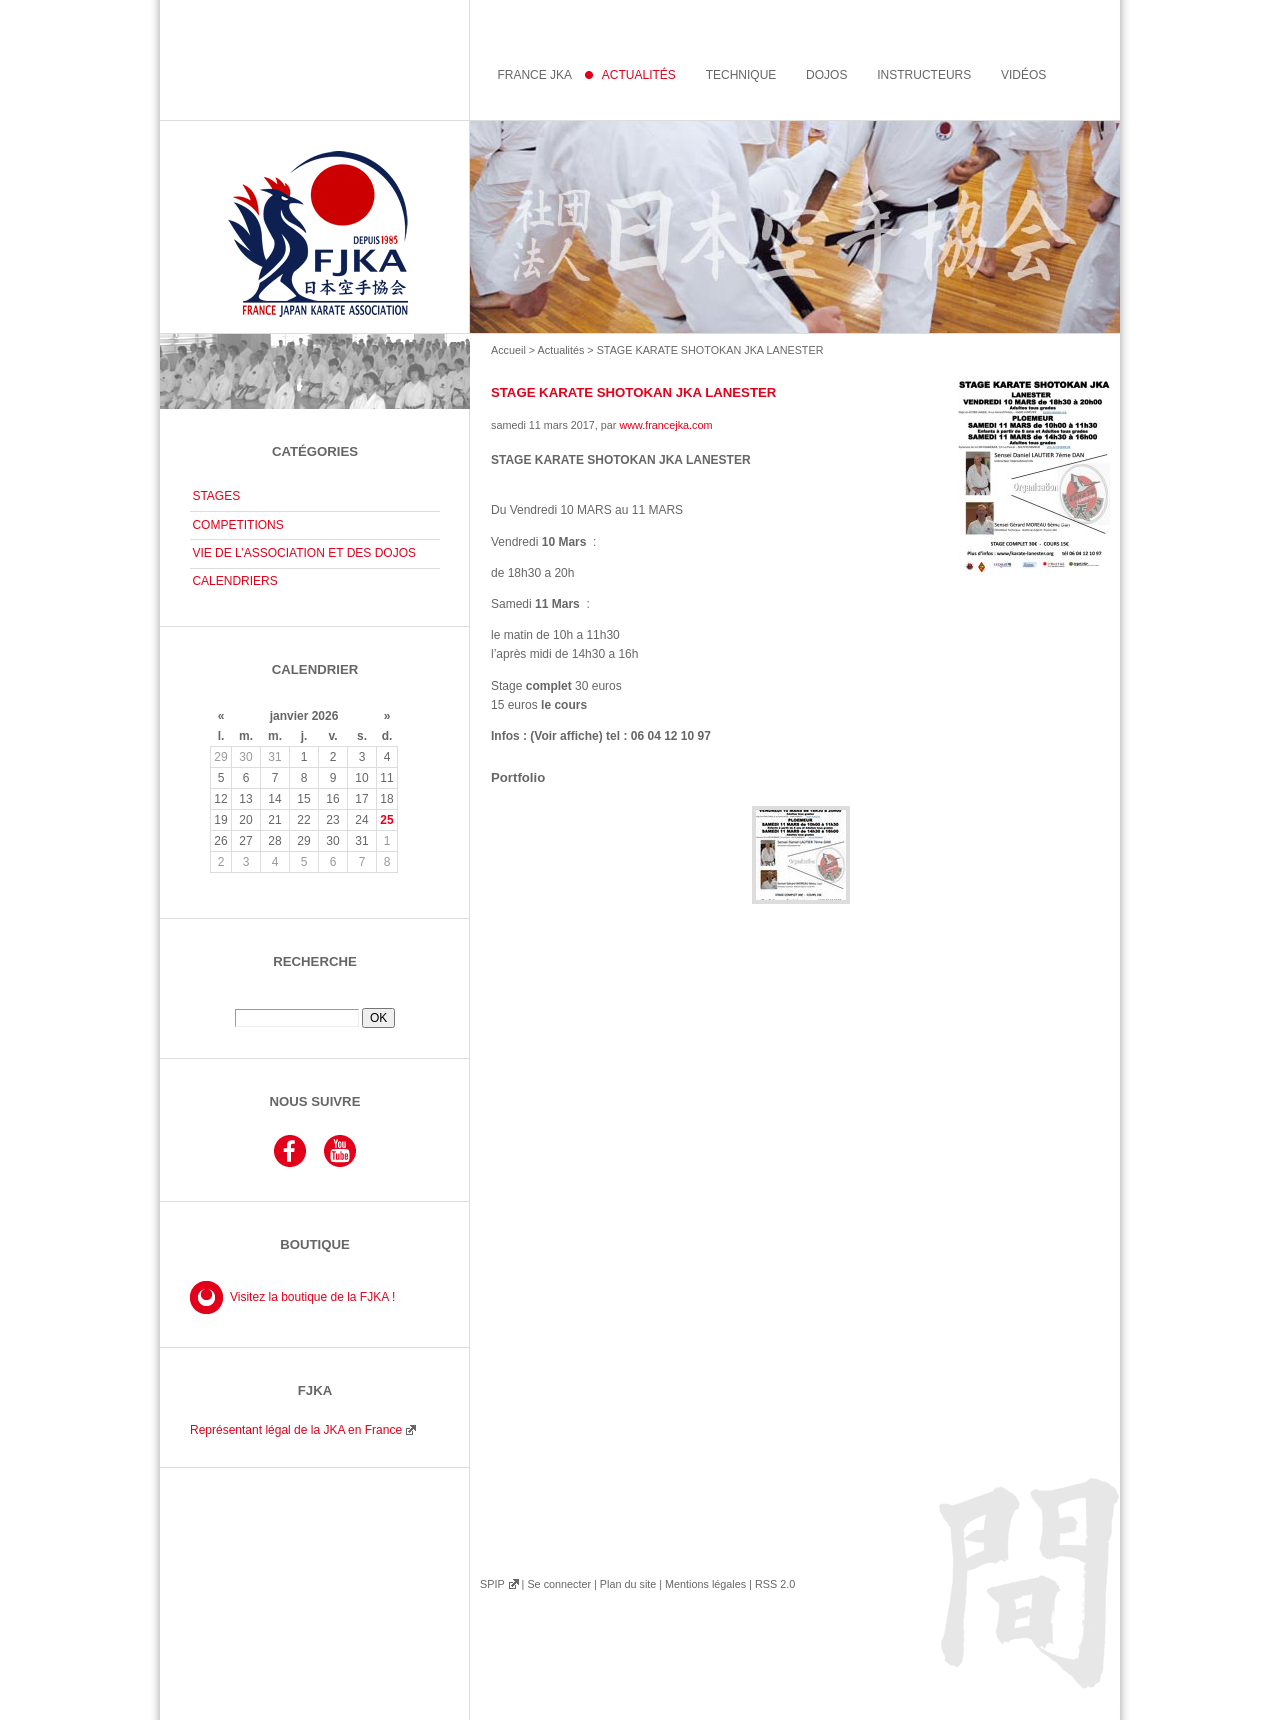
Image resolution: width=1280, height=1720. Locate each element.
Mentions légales (705, 1584)
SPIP (492, 1584)
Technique (741, 75)
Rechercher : (315, 1001)
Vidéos (1023, 75)
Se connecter (559, 1584)
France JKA (534, 75)
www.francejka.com (665, 425)
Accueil (508, 350)
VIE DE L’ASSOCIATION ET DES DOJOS (304, 553)
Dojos (826, 75)
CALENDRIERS (234, 581)
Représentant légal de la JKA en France (296, 1430)
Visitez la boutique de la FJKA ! (312, 1297)
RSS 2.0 (775, 1584)
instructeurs (924, 75)
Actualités (561, 350)
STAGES (216, 496)
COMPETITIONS (237, 525)
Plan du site (628, 1584)
